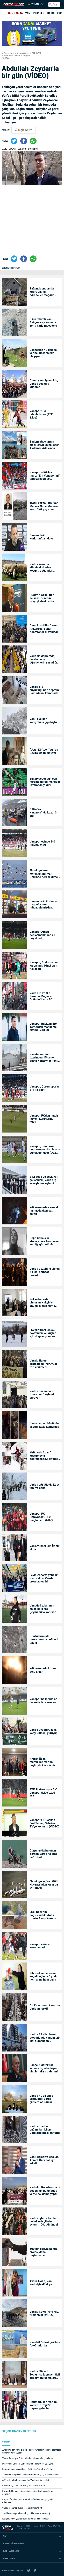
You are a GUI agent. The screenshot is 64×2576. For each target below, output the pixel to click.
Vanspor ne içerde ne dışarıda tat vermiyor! (44, 1700)
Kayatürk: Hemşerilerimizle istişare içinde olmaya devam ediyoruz (28, 2492)
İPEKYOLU (38, 13)
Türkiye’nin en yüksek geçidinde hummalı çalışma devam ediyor (31, 2474)
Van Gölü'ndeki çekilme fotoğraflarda (45, 2344)
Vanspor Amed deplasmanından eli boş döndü (42, 935)
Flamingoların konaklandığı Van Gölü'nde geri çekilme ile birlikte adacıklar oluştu (44, 874)
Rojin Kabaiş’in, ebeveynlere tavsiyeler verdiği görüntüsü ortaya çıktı (44, 1241)
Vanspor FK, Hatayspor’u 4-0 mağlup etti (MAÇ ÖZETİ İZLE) (41, 1517)
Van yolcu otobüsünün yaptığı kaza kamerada (44, 1425)
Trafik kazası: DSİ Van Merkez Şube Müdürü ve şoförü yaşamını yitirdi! (44, 506)
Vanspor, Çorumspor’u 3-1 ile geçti (44, 1088)
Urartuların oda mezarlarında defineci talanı (44, 1639)
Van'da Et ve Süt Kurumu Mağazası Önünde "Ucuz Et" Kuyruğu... (41, 996)
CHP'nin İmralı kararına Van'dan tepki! (45, 2007)
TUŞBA (51, 13)
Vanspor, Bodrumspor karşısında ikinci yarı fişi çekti (44, 966)
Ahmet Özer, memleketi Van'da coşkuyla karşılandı (42, 1762)
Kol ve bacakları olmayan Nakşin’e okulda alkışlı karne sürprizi (42, 1302)
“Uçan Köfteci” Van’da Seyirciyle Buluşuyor (44, 751)
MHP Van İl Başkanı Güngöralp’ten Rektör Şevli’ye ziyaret (28, 2464)
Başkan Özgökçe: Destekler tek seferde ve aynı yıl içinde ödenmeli (27, 2501)
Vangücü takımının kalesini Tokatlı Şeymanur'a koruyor (43, 1609)
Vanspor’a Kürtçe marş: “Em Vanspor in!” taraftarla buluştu (45, 476)
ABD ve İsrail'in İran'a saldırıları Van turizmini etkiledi (25, 2480)
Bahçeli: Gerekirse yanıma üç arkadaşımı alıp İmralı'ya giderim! (44, 2068)
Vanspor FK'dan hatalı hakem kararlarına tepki (44, 1119)
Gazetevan (8, 53)
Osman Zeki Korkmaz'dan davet (42, 537)
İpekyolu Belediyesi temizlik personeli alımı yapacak (25, 2519)
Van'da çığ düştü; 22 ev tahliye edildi (45, 1486)
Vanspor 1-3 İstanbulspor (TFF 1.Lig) (41, 414)
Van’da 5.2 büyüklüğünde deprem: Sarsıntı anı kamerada (45, 690)
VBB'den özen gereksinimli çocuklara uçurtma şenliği (26, 2513)
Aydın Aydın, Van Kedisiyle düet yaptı (42, 2282)
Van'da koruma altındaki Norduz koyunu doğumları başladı (41, 567)
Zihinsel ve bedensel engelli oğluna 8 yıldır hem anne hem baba (44, 1976)
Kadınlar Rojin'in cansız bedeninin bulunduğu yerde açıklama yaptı (45, 2191)
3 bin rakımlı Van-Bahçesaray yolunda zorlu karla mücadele (43, 322)
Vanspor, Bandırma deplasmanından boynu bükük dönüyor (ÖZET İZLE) (45, 1149)
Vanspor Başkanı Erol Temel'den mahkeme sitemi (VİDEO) (44, 1027)
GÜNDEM (36, 53)
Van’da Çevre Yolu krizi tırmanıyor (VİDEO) (44, 2313)
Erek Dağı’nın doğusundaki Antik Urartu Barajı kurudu (43, 1915)
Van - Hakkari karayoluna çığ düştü (43, 720)
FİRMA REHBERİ (35, 4)
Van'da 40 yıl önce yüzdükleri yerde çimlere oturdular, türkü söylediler (41, 2099)
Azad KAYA (53, 2526)
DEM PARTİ (16, 268)
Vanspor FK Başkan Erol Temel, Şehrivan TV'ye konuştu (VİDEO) (44, 1823)
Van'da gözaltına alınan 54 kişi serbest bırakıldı (45, 1272)
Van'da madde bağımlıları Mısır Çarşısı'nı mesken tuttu (45, 2129)
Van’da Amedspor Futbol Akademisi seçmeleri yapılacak (27, 2458)
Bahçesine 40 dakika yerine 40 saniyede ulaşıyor (43, 353)
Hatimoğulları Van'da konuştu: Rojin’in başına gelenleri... (43, 2405)
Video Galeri (23, 53)
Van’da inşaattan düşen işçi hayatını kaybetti (22, 2508)
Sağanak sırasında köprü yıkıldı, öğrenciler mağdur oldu (42, 292)
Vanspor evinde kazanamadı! (40, 1946)
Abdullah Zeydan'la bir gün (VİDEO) (16, 56)
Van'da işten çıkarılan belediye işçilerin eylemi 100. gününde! (44, 2221)
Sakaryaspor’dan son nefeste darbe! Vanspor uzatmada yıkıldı (45, 782)
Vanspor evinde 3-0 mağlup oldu (42, 843)
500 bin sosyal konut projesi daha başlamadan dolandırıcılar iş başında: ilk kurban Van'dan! (43, 2252)
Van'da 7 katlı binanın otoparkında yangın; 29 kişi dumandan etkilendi (45, 2038)
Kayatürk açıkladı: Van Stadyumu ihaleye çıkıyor (23, 2485)
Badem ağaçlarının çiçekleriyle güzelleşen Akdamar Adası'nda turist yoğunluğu (44, 445)
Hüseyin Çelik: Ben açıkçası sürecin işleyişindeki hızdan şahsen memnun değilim (42, 598)
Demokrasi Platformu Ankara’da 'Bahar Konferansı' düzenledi (44, 629)
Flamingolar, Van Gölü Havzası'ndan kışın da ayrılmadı (44, 1884)
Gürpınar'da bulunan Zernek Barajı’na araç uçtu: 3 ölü (43, 1854)
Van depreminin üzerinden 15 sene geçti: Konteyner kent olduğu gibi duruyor (44, 1057)
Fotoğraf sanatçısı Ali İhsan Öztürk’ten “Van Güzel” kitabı (28, 2469)
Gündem (6, 2442)
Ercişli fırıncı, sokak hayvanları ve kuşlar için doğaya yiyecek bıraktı (43, 1333)
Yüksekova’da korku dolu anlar (43, 1670)
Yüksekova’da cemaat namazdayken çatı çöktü (44, 1210)
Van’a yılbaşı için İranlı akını (44, 1547)
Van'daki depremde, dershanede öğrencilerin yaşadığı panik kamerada (43, 659)
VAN (27, 13)
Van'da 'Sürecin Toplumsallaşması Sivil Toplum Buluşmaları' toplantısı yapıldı (45, 2374)
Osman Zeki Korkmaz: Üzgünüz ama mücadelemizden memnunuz (44, 904)
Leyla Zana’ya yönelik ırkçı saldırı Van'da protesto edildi (44, 1578)
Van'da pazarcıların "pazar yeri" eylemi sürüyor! (42, 1394)
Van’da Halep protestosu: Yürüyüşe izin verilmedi (44, 1364)
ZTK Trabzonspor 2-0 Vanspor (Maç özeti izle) (43, 1793)
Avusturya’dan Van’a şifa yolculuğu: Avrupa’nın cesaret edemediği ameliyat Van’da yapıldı (31, 2451)
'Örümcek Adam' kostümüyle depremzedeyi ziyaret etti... (44, 1456)
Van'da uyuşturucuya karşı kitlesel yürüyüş (43, 1731)
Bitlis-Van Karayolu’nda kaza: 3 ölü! (43, 812)
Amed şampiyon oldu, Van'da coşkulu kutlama (44, 384)
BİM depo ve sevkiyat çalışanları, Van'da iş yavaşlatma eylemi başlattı (43, 1180)
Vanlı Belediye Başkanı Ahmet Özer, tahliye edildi (44, 2160)
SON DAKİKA (15, 13)
